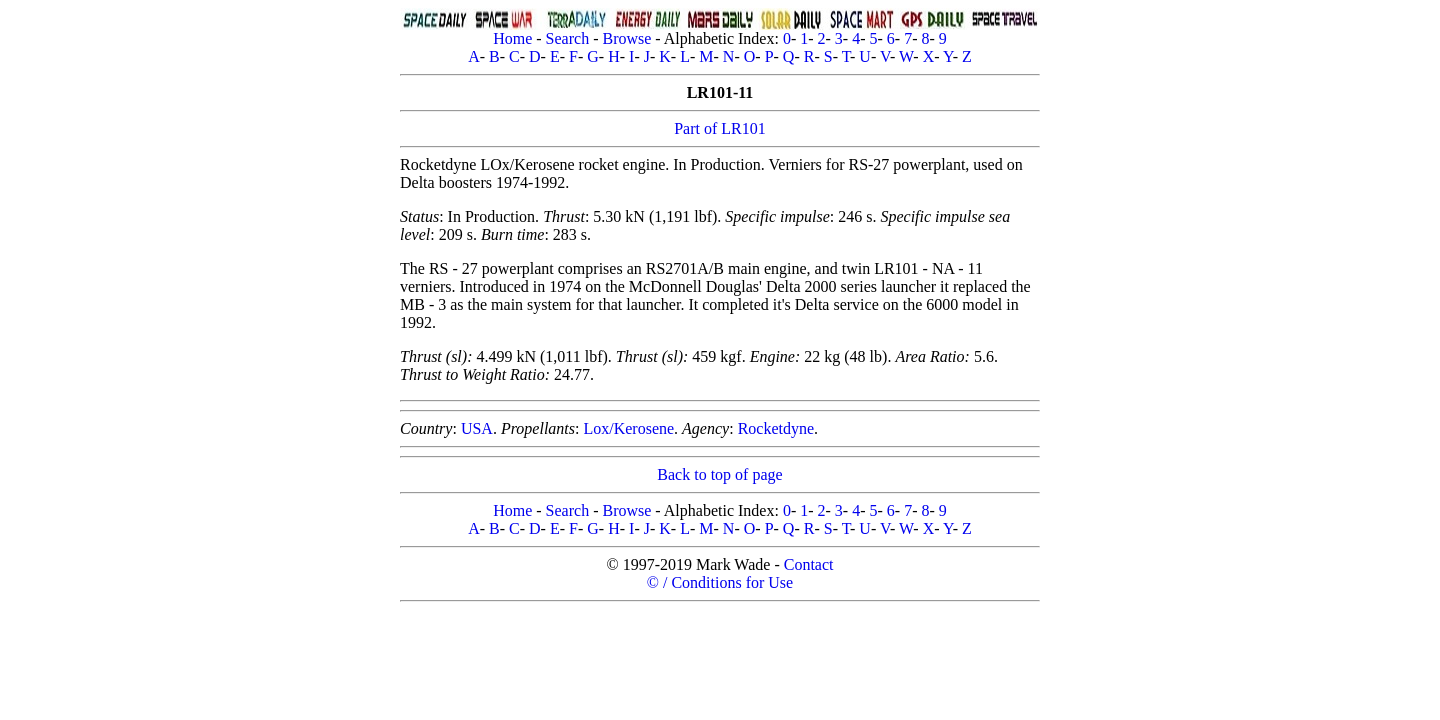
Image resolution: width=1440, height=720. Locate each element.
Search (568, 38)
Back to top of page (719, 474)
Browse (626, 38)
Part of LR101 (720, 128)
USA (477, 428)
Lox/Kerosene (628, 428)
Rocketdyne (776, 428)
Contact (809, 564)
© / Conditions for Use (720, 582)
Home (512, 38)
